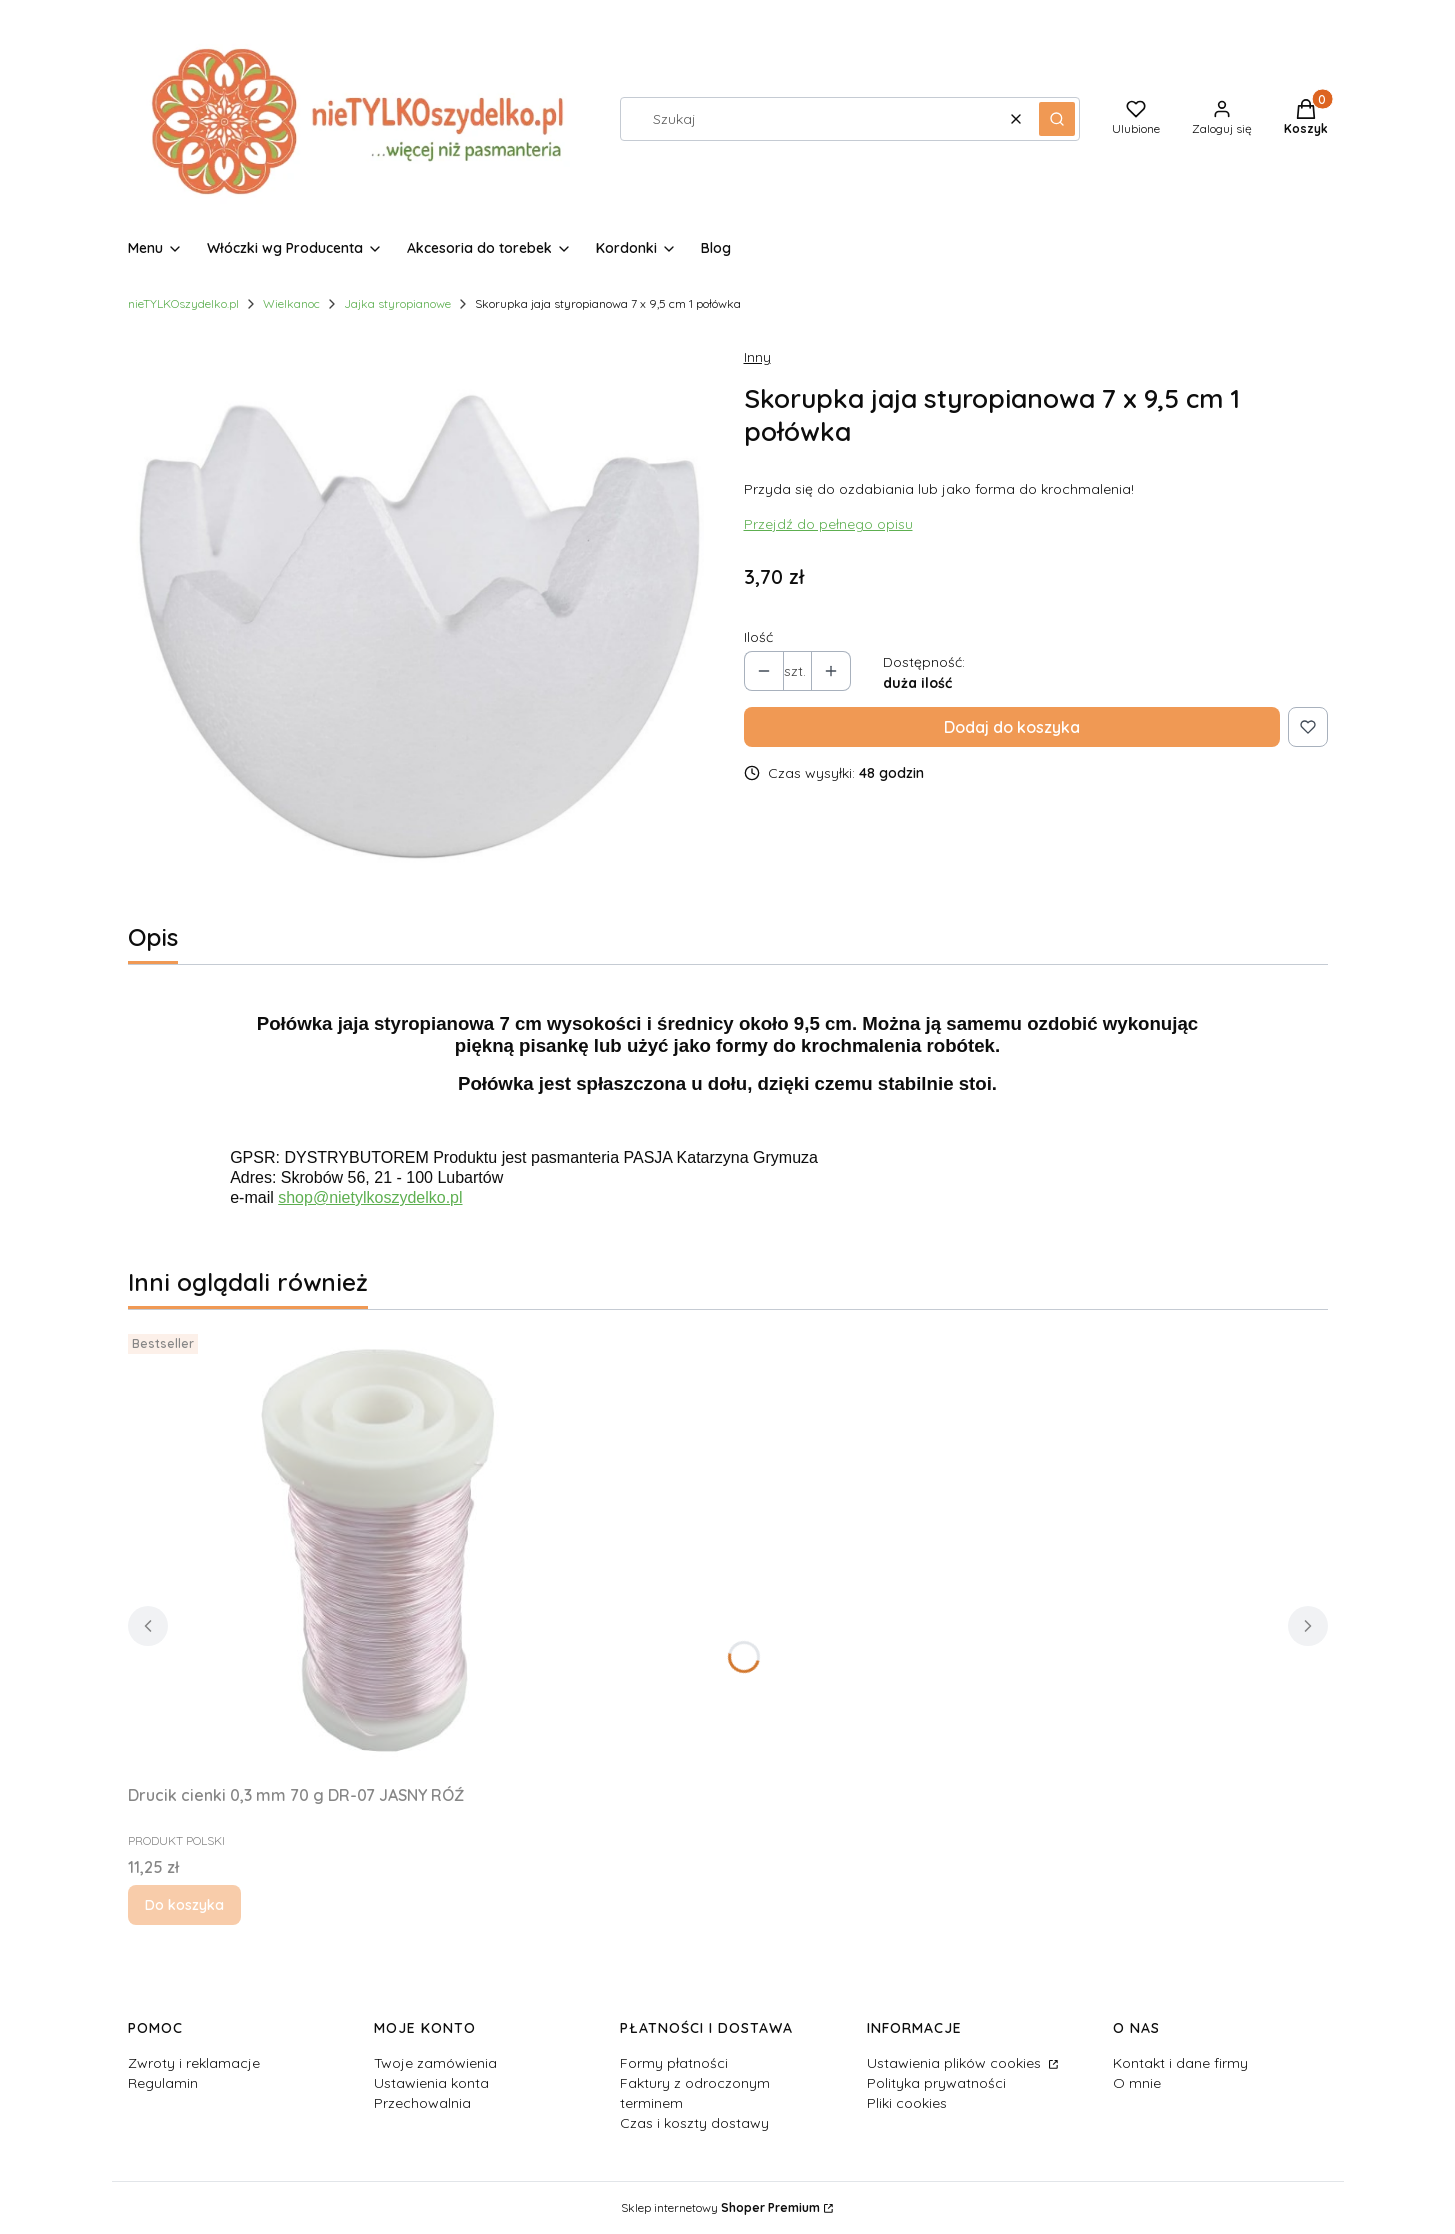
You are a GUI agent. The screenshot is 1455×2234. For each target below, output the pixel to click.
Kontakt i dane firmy (1180, 2063)
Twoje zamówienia (435, 2063)
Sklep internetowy (720, 2207)
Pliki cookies (907, 2103)
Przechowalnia (422, 2103)
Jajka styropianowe (397, 303)
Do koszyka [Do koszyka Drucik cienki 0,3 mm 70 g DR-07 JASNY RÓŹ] (184, 1905)
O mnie (1137, 2083)
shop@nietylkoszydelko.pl (370, 1197)
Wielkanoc (291, 303)
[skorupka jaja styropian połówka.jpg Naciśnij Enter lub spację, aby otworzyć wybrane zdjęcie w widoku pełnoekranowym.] (420, 622)
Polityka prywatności (936, 2083)
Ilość (758, 637)
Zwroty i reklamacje (194, 2063)
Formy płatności (674, 2063)
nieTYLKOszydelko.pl (183, 303)
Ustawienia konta (431, 2083)
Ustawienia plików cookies (956, 2063)
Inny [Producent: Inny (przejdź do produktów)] (757, 357)
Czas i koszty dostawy (694, 2123)
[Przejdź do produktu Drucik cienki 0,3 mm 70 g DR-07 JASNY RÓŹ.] (378, 1551)
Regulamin (163, 2083)
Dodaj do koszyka (1012, 727)
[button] (1057, 119)
